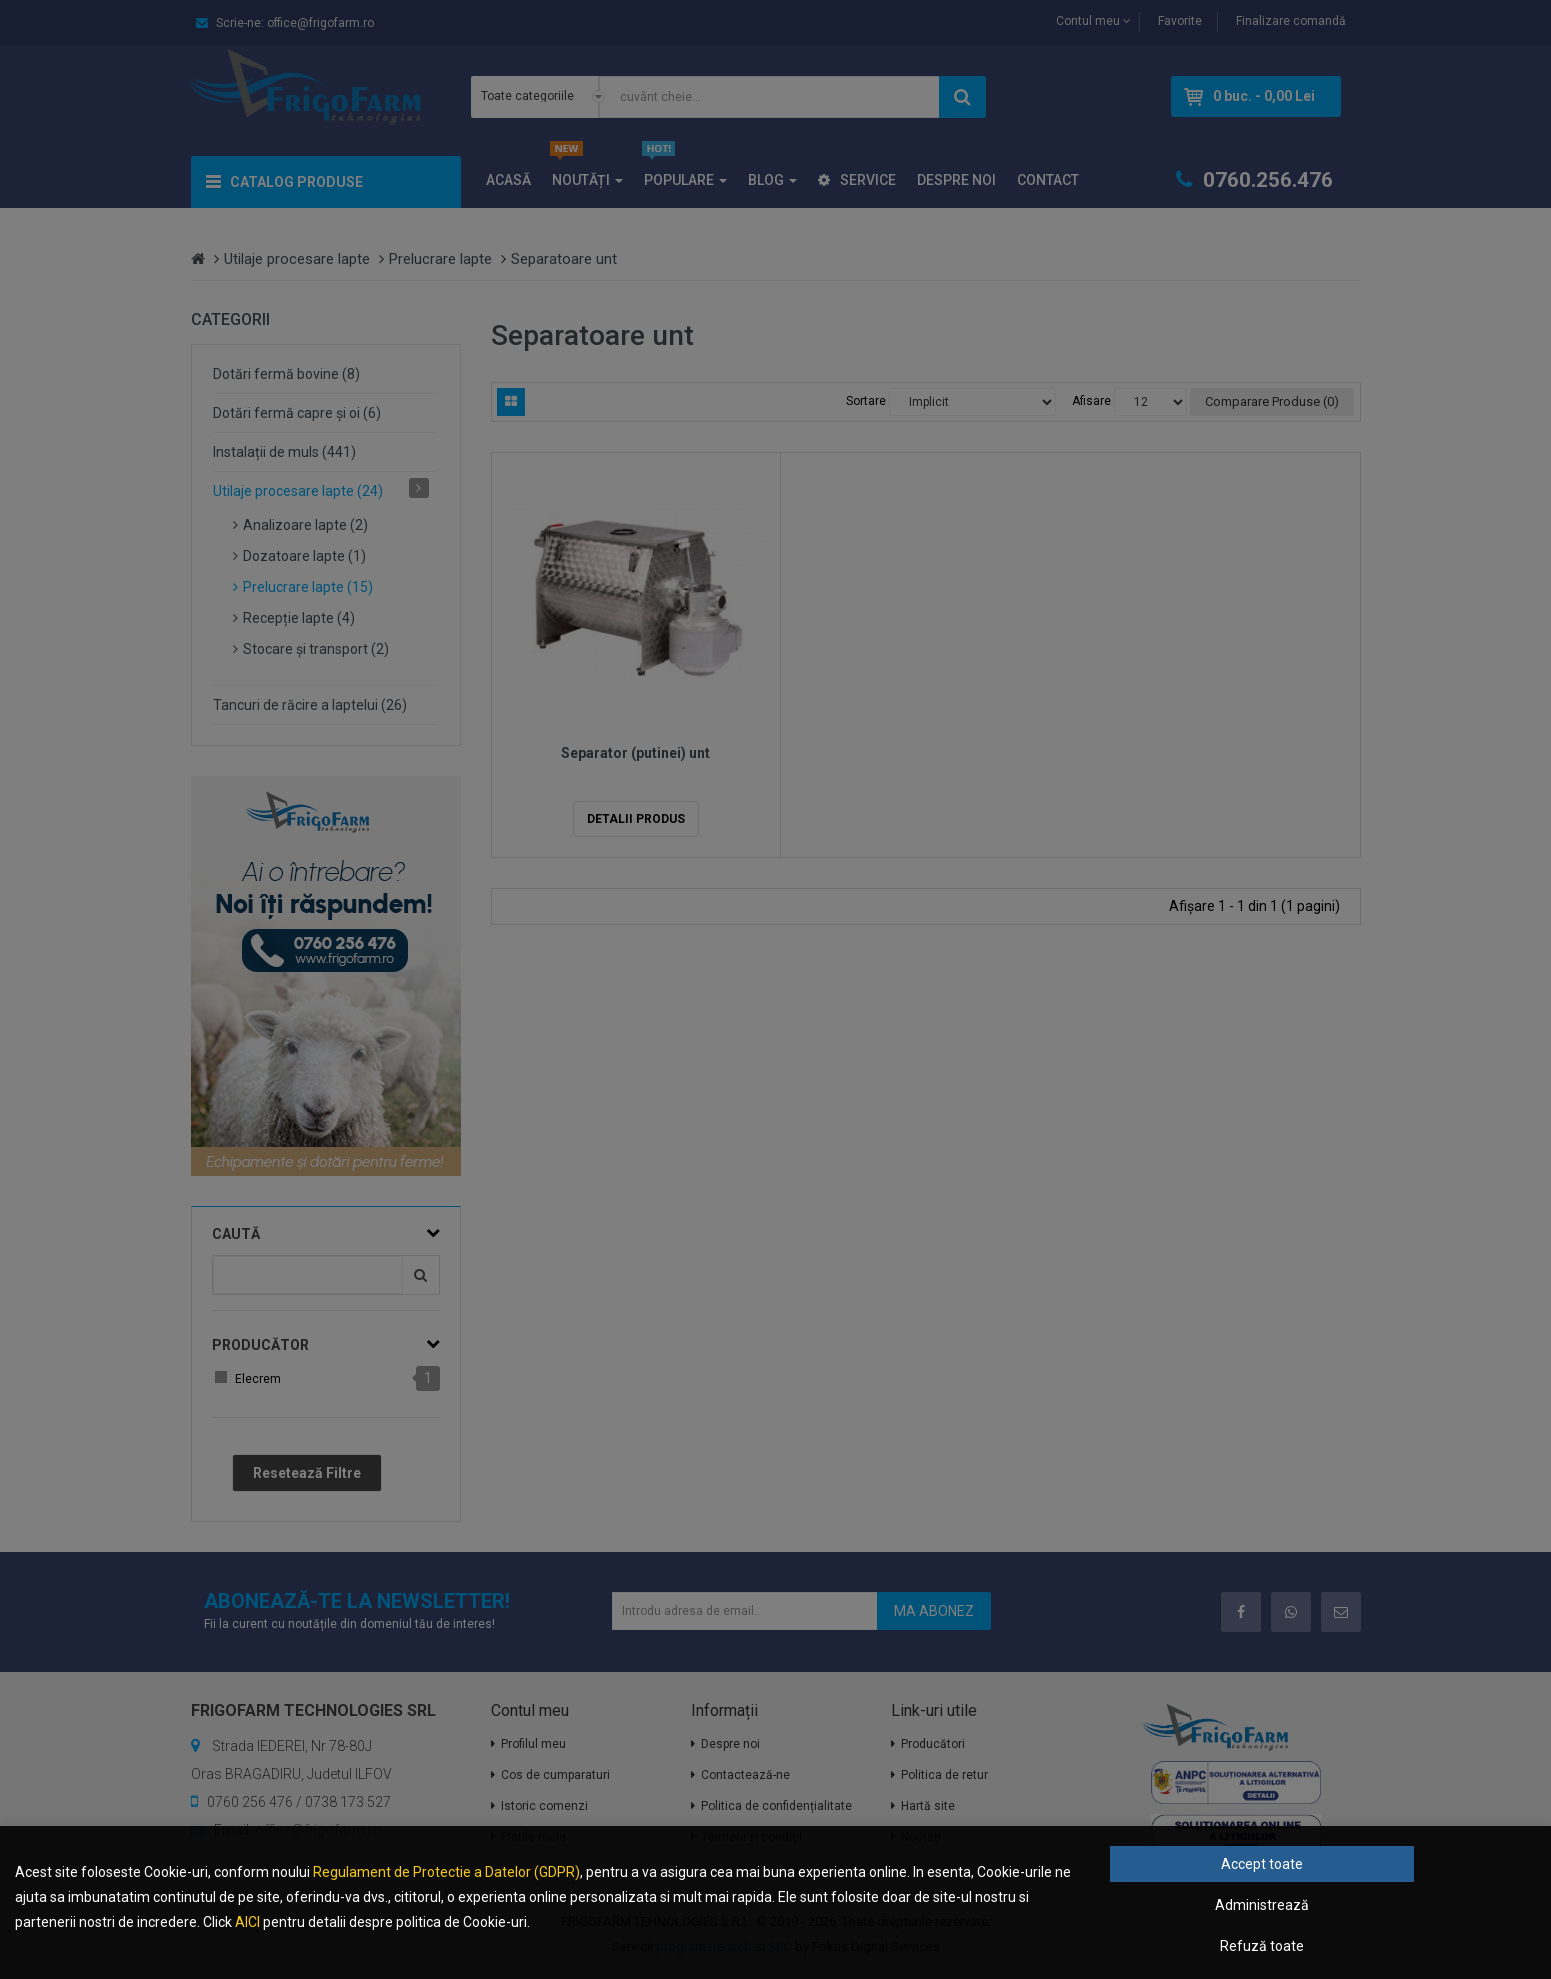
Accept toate (1262, 1864)
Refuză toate (1262, 1946)
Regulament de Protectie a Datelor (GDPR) (446, 1872)
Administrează (1262, 1905)
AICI (247, 1922)
